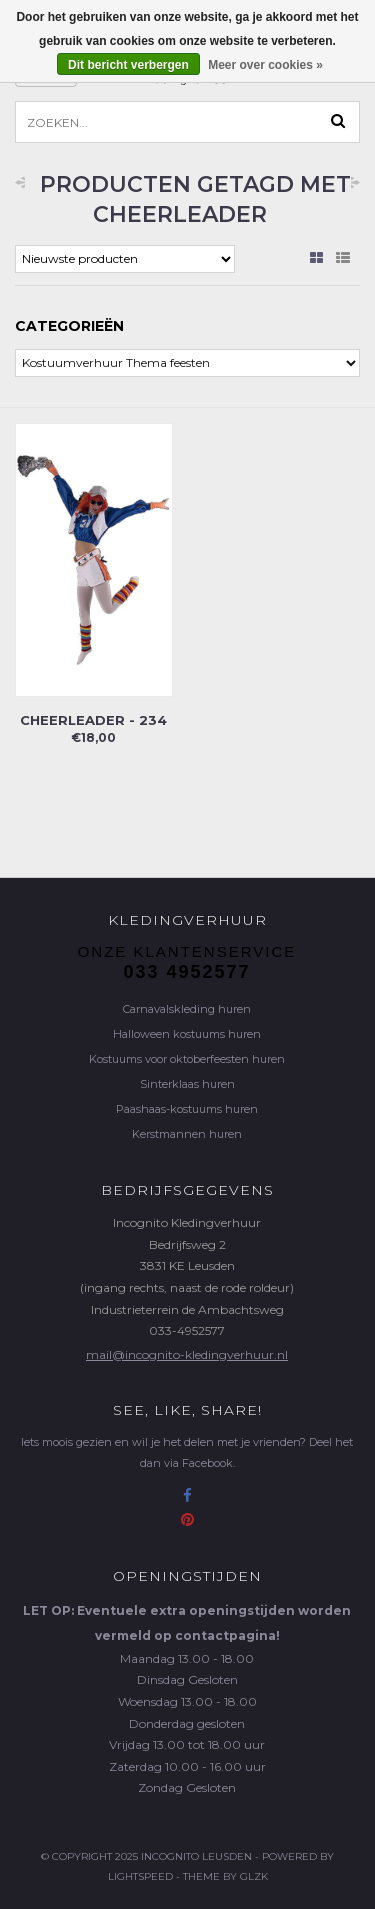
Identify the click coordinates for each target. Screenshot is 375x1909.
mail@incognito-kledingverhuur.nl (187, 1354)
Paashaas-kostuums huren (187, 1109)
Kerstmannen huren (187, 1134)
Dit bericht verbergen (128, 65)
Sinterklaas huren (187, 1084)
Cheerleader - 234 (93, 720)
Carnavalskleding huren (187, 1009)
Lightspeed (140, 1876)
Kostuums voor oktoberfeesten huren (187, 1059)
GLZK (254, 1876)
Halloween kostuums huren (187, 1034)
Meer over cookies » (265, 65)
